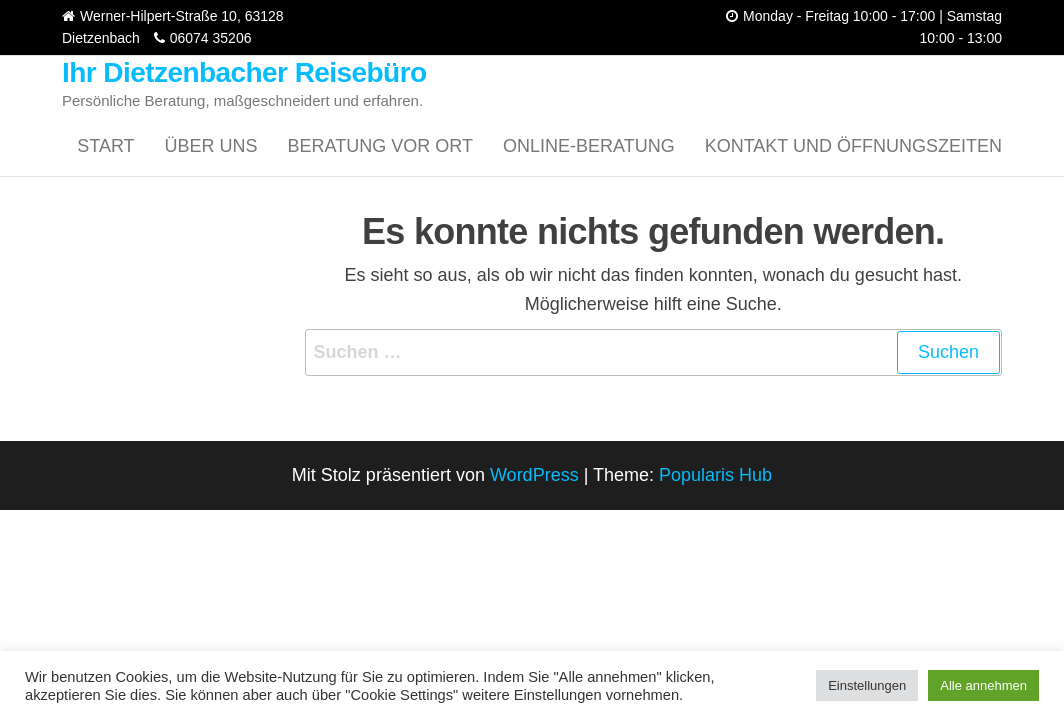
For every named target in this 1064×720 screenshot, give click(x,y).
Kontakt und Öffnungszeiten (853, 146)
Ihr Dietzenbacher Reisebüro (244, 72)
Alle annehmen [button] (983, 685)
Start (105, 146)
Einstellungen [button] (867, 685)
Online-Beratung (589, 146)
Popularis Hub (715, 475)
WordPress (534, 475)
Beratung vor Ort (380, 146)
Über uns (211, 146)
